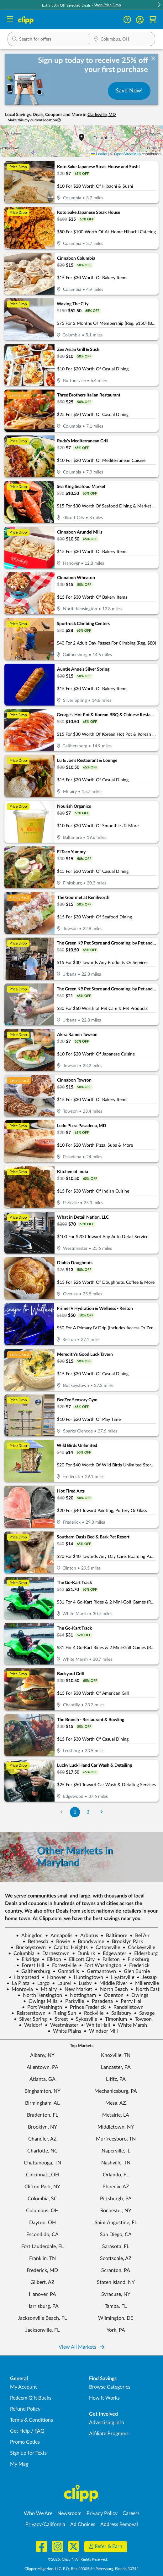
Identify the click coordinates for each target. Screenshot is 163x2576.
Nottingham (80, 1995)
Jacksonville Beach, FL (42, 2318)
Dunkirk (83, 1953)
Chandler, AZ (42, 2138)
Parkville (72, 2001)
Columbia (21, 1953)
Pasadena (100, 2001)
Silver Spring (30, 2019)
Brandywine (88, 1941)
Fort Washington (100, 1965)
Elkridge (27, 1959)
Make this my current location (34, 120)
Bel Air (140, 1935)
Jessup (147, 1977)
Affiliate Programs (109, 2433)
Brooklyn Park (125, 1941)
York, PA (116, 2330)
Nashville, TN (115, 2162)
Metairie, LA (115, 2115)
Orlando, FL (116, 2174)
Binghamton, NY (42, 2091)
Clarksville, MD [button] (101, 115)
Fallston (108, 1959)
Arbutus (86, 1935)
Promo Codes (25, 2442)
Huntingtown (85, 1977)
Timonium (113, 2019)
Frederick (137, 1965)
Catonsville (105, 1947)
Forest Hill (30, 1965)
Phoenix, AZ (116, 2186)
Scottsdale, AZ (116, 2258)
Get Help (20, 2431)
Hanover (54, 1977)
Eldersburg (143, 1953)
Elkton (51, 1959)
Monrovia (19, 1989)
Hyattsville (120, 1977)
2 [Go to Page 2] (88, 1812)
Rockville (91, 2013)
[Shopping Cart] (152, 20)
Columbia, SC (42, 2198)
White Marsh (130, 2025)
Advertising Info (106, 2422)
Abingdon (29, 1935)
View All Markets (81, 2347)
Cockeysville (139, 1947)
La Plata (18, 1983)
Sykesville (84, 2019)
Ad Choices (82, 2524)
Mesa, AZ (115, 2103)
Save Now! (129, 91)
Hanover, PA (42, 2294)
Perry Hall (129, 2001)
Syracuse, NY (115, 2294)
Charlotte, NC (42, 2150)
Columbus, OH (42, 2210)
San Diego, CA (116, 2234)
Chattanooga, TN (42, 2162)
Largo (41, 1983)
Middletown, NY (115, 2127)
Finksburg (135, 1959)
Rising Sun (62, 2013)
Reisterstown (28, 2013)
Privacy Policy (102, 2513)
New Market (75, 1989)
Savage (144, 2013)
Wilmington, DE (115, 2318)
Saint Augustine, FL (116, 2222)
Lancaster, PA (116, 2067)
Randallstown (126, 2007)
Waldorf (30, 2025)
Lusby (82, 1983)
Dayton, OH (42, 2222)
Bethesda (35, 1941)
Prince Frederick (85, 2007)
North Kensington (40, 1995)
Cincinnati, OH (42, 2174)
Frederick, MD (42, 2270)
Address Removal (119, 2524)
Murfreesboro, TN (116, 2138)
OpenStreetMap (127, 154)
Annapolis (58, 1935)
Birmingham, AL (42, 2103)
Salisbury (118, 2013)
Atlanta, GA (42, 2079)
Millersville (144, 1983)
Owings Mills (40, 2001)
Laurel (61, 1983)
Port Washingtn (42, 2007)
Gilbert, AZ (42, 2282)
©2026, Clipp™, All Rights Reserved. (78, 2559)
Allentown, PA (42, 2067)
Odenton (111, 1995)
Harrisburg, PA (42, 2306)
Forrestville (61, 1965)
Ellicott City (79, 1959)
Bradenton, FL (42, 2115)
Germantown (99, 1971)
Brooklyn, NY (42, 2127)
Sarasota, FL (115, 2246)
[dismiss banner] (153, 59)
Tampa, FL (116, 2306)
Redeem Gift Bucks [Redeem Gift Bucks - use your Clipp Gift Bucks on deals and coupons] (30, 2398)
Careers (131, 2513)
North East (145, 1989)
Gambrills (66, 1971)
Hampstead (24, 1977)
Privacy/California (45, 2524)
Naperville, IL (116, 2150)
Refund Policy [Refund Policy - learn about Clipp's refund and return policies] (25, 2409)
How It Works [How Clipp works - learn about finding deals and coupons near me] (104, 2398)
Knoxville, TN (115, 2055)
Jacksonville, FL (42, 2330)
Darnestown (53, 1953)
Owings (137, 1995)
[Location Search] (122, 39)
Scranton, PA (115, 2270)
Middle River (110, 1983)
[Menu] (10, 19)
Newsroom (69, 2513)
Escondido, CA (42, 2234)
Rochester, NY (115, 2210)
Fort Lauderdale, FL (42, 2246)
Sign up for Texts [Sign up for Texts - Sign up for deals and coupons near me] (28, 2453)
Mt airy (46, 1989)
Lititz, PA (116, 2079)
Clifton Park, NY (42, 2186)
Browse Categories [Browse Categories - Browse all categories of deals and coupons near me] (109, 2387)
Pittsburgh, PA (116, 2198)
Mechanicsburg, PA (115, 2091)
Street (58, 2019)
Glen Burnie (134, 1971)
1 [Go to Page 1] (75, 1812)
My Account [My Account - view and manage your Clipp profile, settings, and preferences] (23, 2387)
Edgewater (111, 1953)
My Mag (19, 2464)
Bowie (60, 1941)
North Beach (111, 1989)
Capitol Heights (68, 1947)
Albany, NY (42, 2055)
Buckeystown (28, 1947)
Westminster (61, 2025)
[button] (158, 5)
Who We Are (38, 2513)
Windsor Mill (101, 2031)
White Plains (64, 2031)
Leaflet (99, 154)
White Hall (95, 2025)
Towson (140, 2019)
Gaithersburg (33, 1971)
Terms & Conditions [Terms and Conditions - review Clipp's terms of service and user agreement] (31, 2420)
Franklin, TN (42, 2258)
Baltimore (114, 1935)
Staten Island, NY (116, 2282)
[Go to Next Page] (102, 1812)
